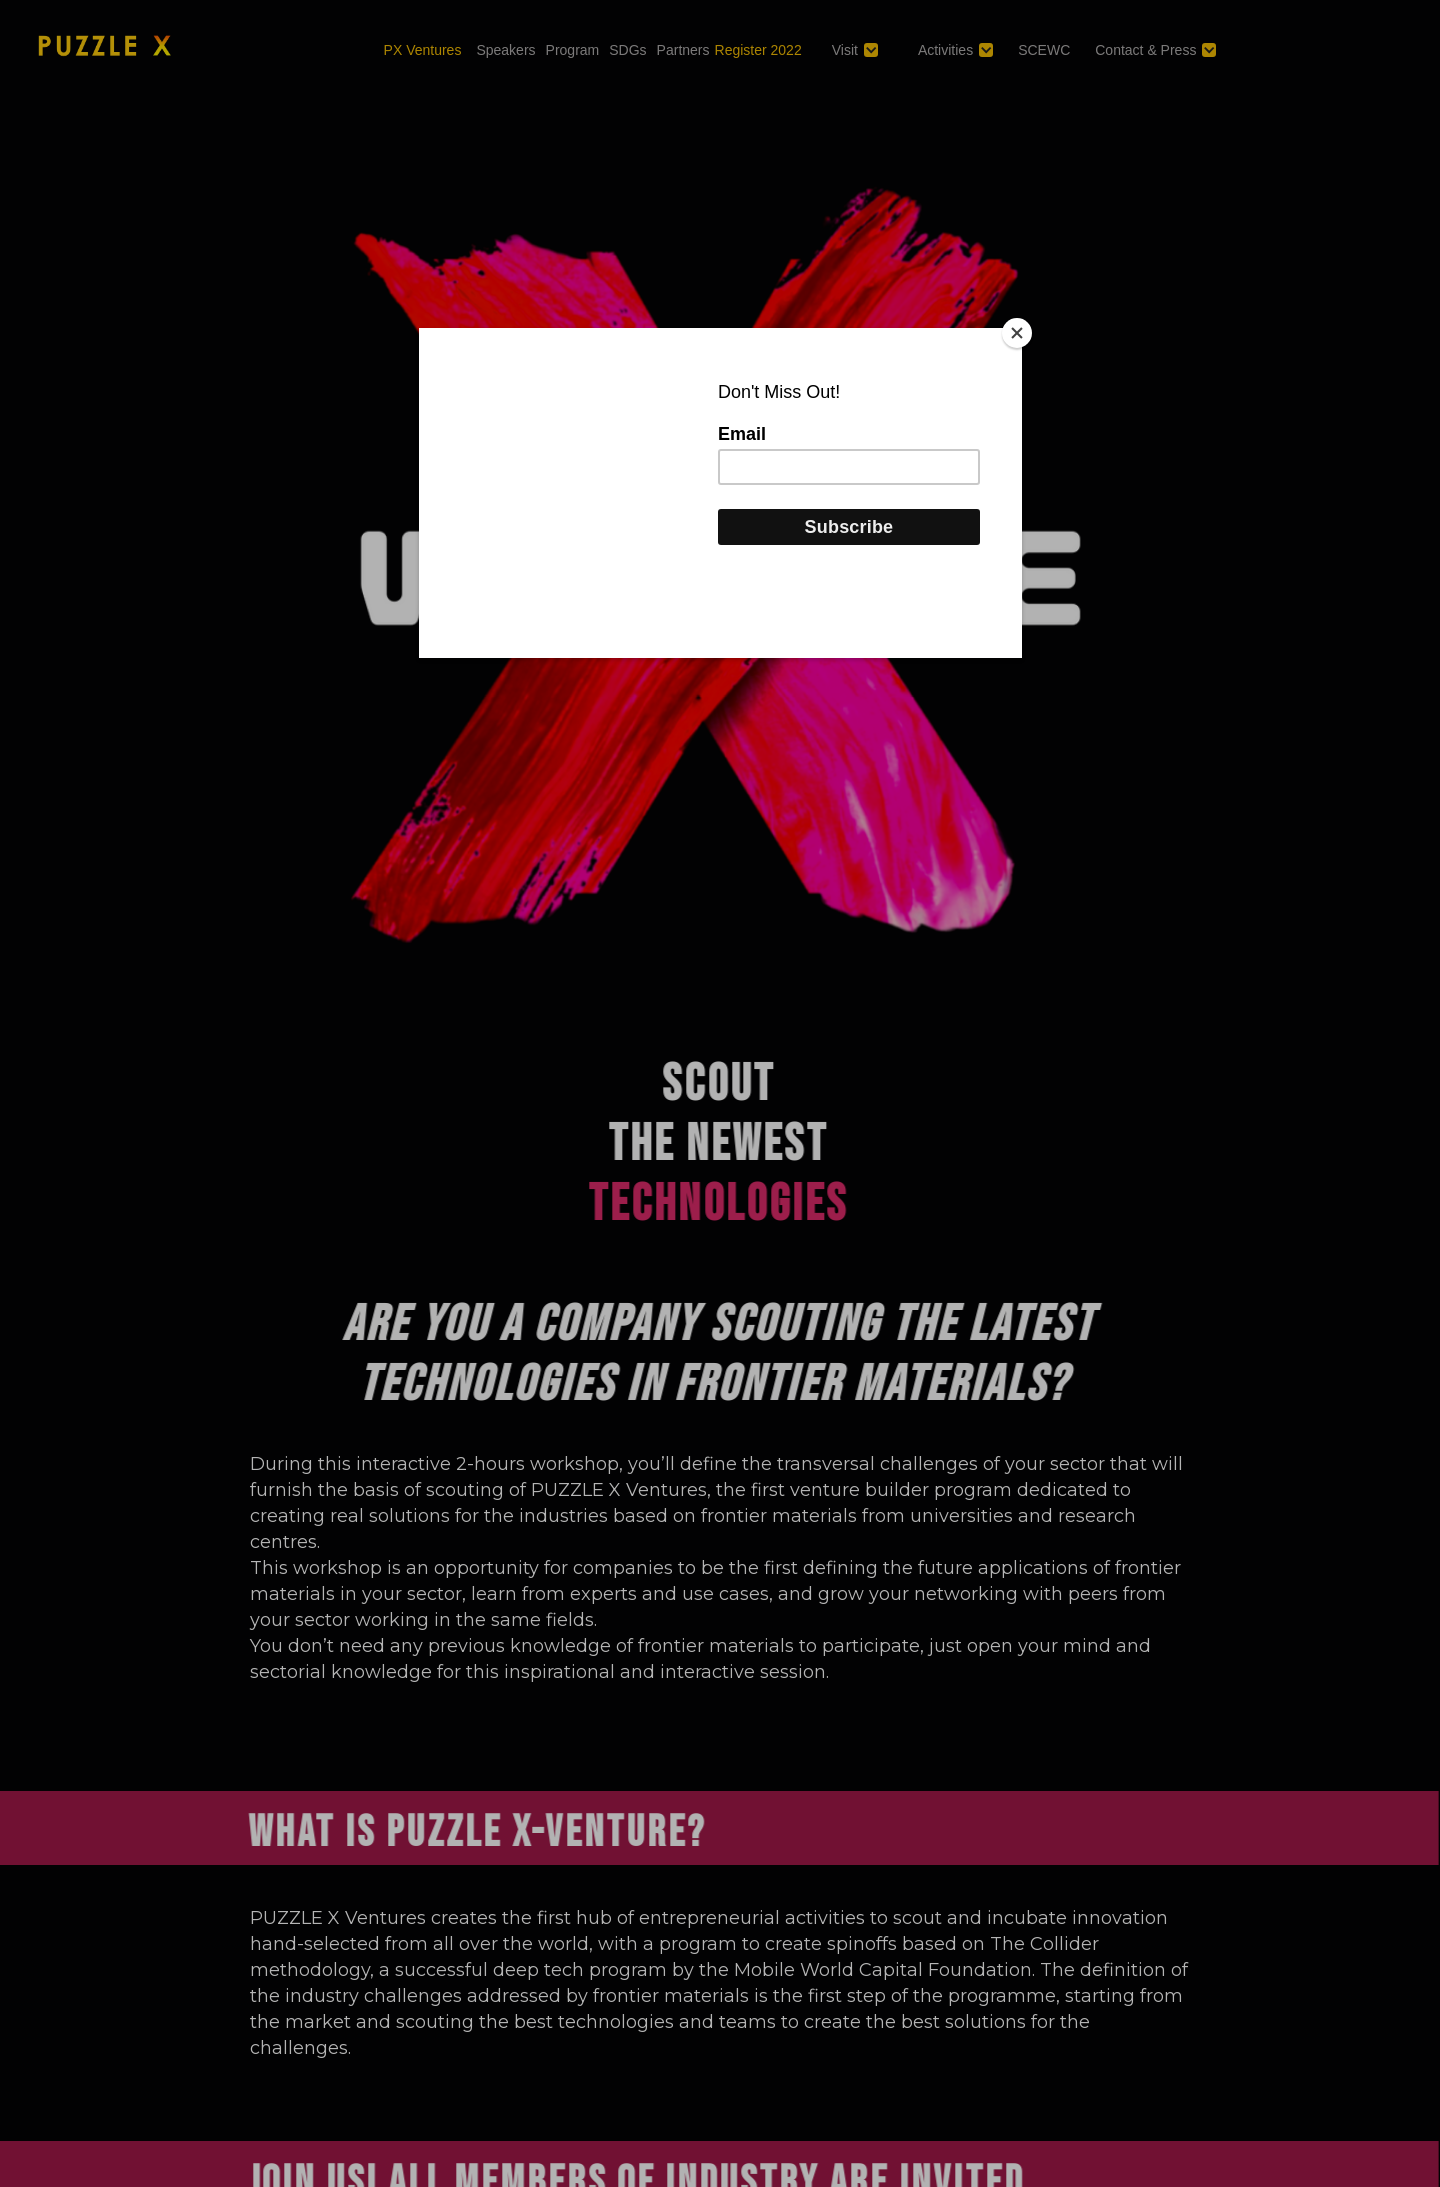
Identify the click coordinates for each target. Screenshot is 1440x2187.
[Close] (1017, 333)
